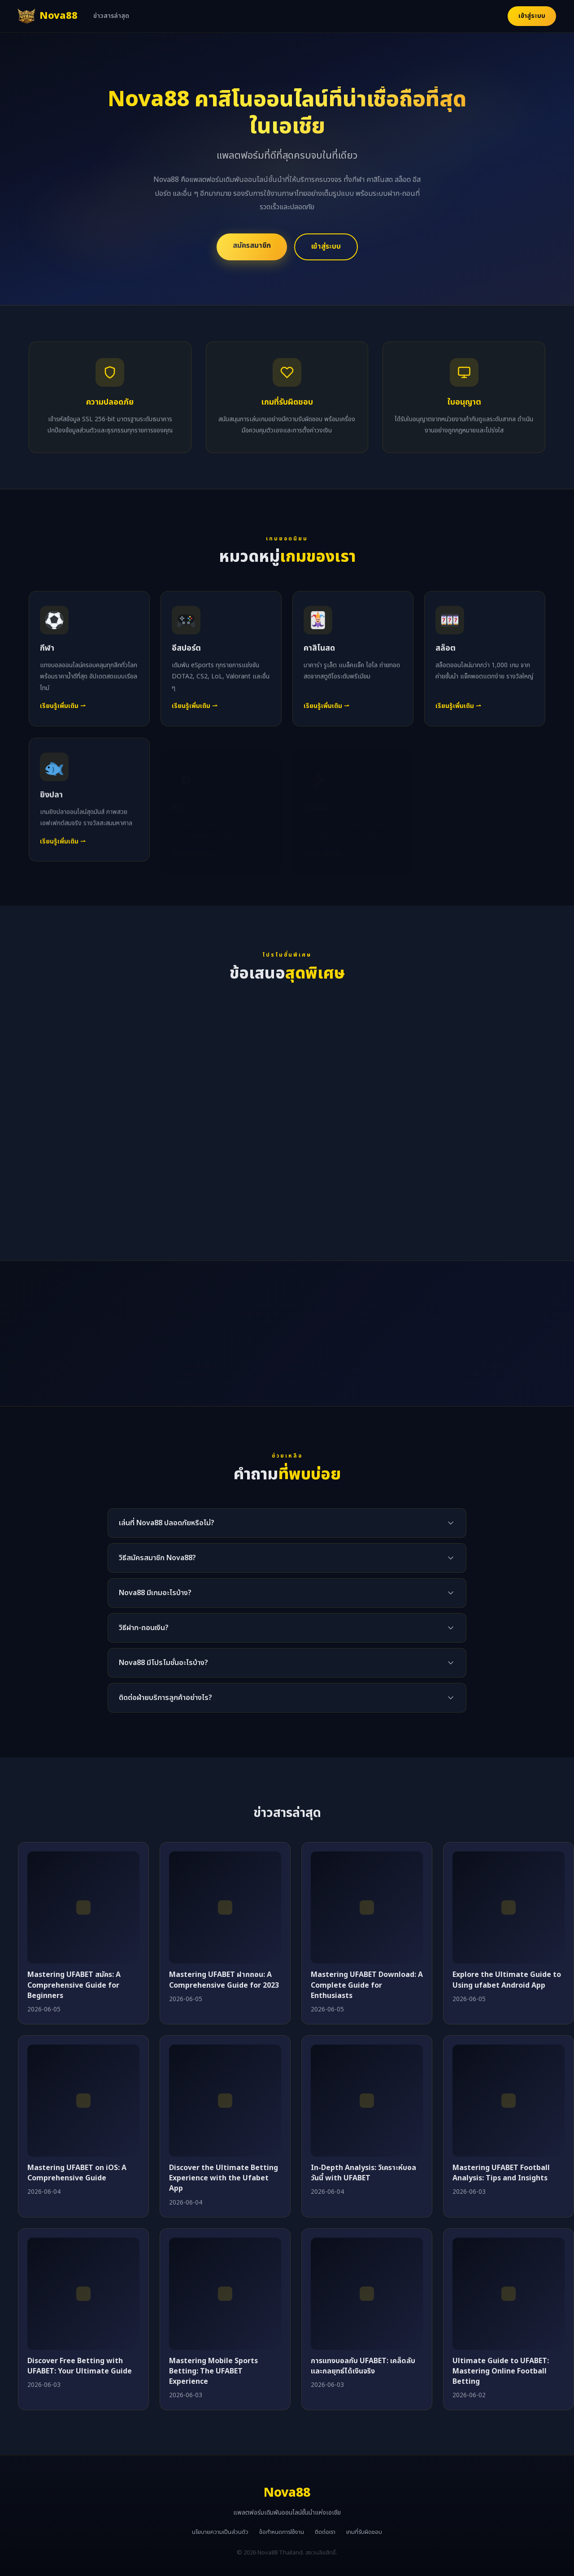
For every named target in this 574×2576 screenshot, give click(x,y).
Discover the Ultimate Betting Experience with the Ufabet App (223, 2178)
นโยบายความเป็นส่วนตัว (220, 2532)
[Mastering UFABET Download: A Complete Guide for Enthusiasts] (367, 1907)
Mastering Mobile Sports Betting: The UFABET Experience (213, 2371)
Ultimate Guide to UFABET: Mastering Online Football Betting (500, 2371)
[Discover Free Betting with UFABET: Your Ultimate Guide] (83, 2294)
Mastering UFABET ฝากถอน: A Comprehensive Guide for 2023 (224, 1979)
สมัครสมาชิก (252, 245)
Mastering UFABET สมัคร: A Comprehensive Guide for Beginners (74, 1985)
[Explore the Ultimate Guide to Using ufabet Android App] (508, 1907)
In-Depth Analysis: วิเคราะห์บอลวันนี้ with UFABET (363, 2172)
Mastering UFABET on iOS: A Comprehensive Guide (76, 2172)
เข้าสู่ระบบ (531, 16)
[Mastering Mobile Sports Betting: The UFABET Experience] (225, 2294)
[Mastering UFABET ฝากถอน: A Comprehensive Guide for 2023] (225, 1907)
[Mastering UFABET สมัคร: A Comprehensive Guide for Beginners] (83, 1907)
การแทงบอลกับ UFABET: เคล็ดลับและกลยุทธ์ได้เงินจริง (363, 2366)
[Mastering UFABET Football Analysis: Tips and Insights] (508, 2101)
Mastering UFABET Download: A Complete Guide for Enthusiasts (367, 1985)
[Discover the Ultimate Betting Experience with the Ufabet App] (225, 2101)
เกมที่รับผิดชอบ (364, 2532)
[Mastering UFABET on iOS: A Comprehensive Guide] (83, 2101)
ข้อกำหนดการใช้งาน (281, 2532)
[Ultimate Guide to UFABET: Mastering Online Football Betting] (508, 2294)
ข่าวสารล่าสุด (111, 16)
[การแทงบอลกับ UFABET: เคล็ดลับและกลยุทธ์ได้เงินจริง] (367, 2294)
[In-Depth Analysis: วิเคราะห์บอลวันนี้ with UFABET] (367, 2101)
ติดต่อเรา (325, 2532)
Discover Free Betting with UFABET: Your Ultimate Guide (79, 2366)
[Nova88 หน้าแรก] (47, 16)
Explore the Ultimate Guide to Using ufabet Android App (506, 1979)
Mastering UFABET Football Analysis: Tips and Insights (501, 2172)
